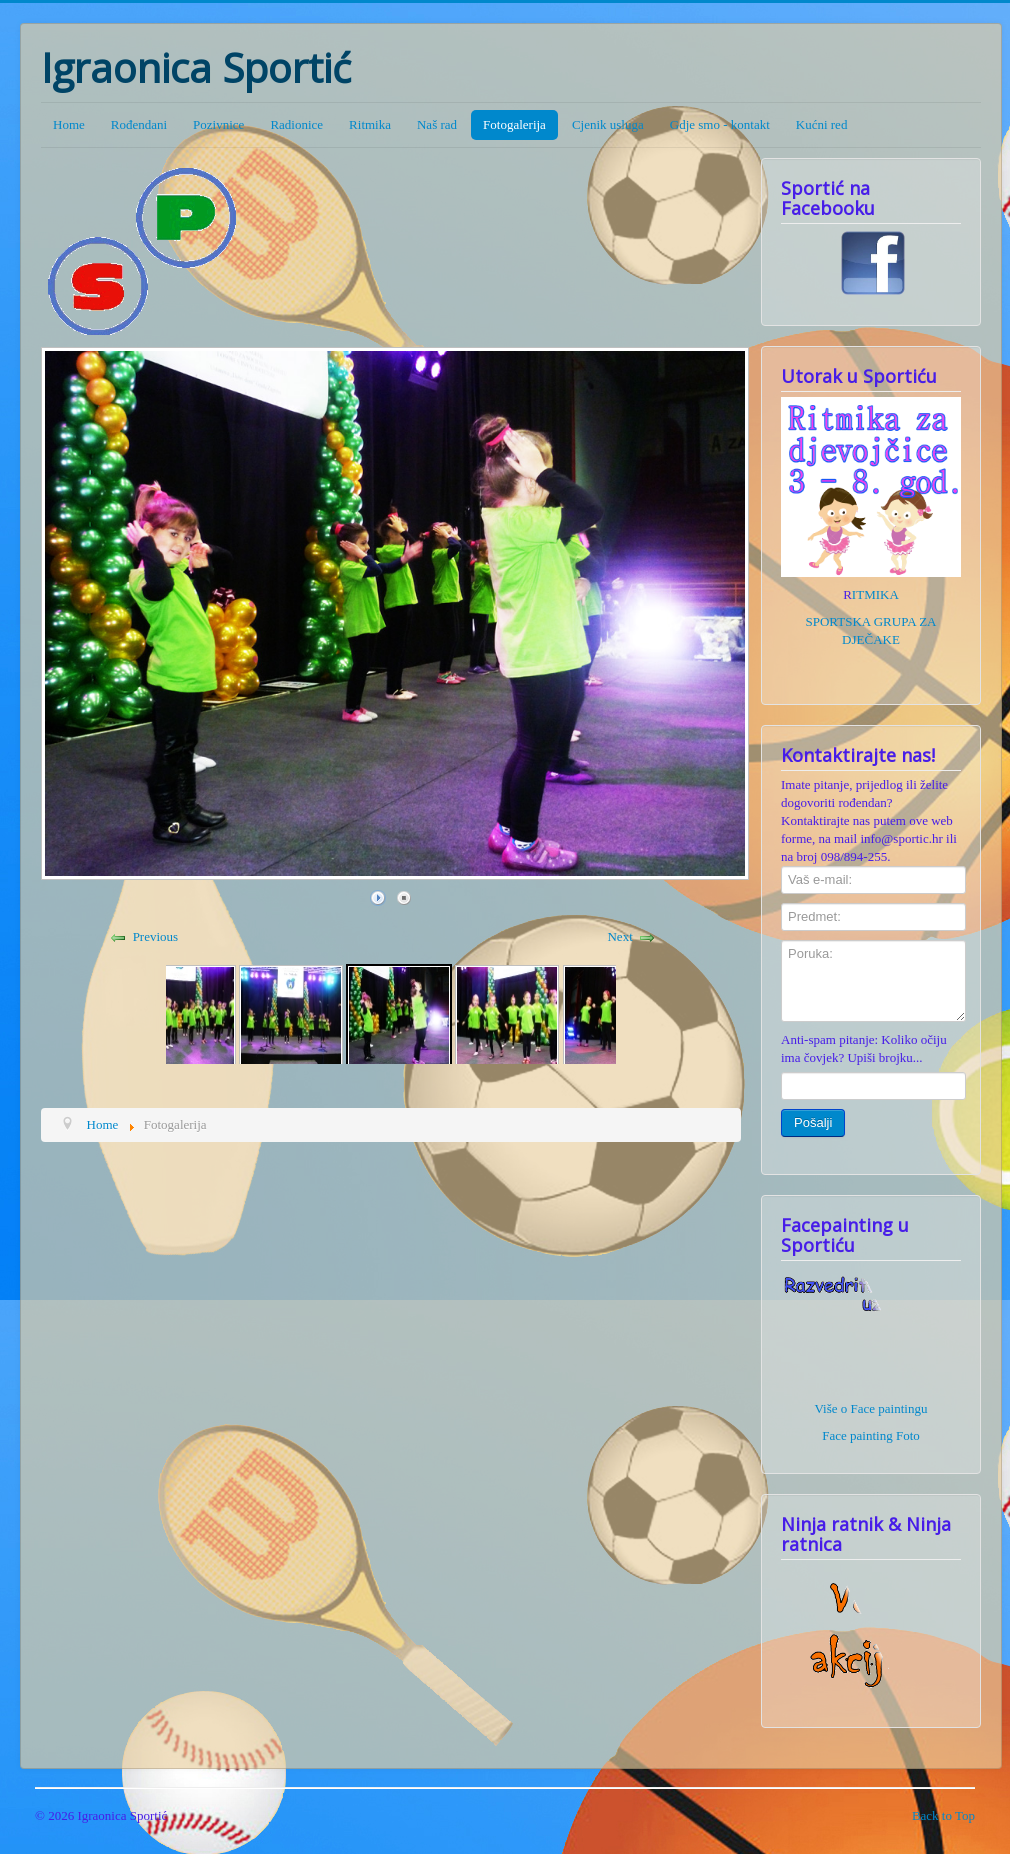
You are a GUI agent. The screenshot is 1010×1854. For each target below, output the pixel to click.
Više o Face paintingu (871, 1408)
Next (619, 936)
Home (69, 124)
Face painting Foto (871, 1435)
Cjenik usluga (608, 124)
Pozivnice (218, 124)
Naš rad (437, 124)
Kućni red (822, 124)
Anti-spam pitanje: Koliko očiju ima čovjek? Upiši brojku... (864, 1048)
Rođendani (139, 124)
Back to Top (943, 1815)
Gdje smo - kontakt (720, 124)
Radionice (296, 124)
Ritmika (370, 124)
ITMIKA (875, 594)
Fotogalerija (514, 124)
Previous (156, 936)
